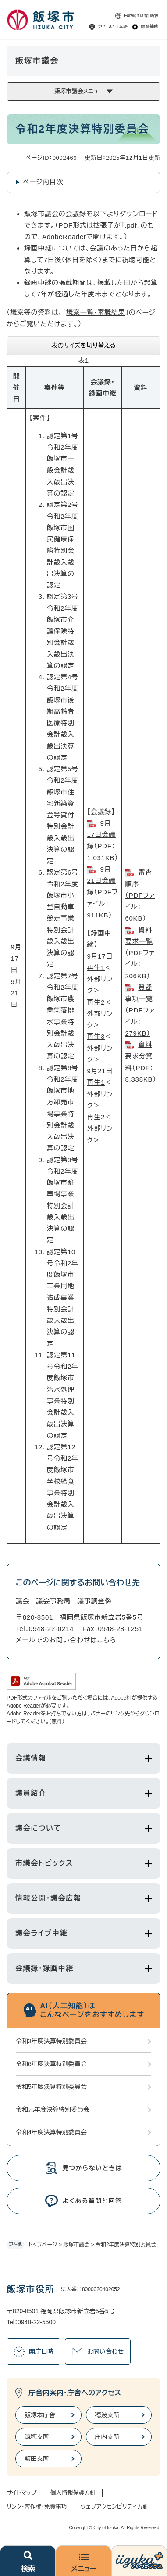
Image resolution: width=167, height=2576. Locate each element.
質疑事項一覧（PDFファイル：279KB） (140, 1010)
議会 (23, 1601)
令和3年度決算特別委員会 (51, 2041)
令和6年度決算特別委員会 (51, 2063)
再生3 (96, 1036)
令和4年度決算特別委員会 (51, 2132)
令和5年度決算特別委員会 (51, 2086)
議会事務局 (53, 1601)
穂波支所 (107, 2414)
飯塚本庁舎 (40, 2414)
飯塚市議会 (76, 2245)
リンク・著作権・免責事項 (37, 2506)
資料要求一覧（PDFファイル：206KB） (140, 953)
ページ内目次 (43, 182)
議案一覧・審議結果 (95, 312)
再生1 (96, 967)
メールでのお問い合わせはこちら (66, 1640)
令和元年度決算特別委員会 (52, 2109)
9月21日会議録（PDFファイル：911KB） (102, 892)
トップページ (42, 2245)
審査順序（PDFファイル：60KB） (140, 895)
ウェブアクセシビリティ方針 (115, 2506)
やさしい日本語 (113, 26)
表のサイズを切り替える (83, 345)
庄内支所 (107, 2436)
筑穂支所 (37, 2436)
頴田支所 (37, 2458)
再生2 (96, 1002)
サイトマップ (21, 2492)
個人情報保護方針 (73, 2492)
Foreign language (141, 15)
